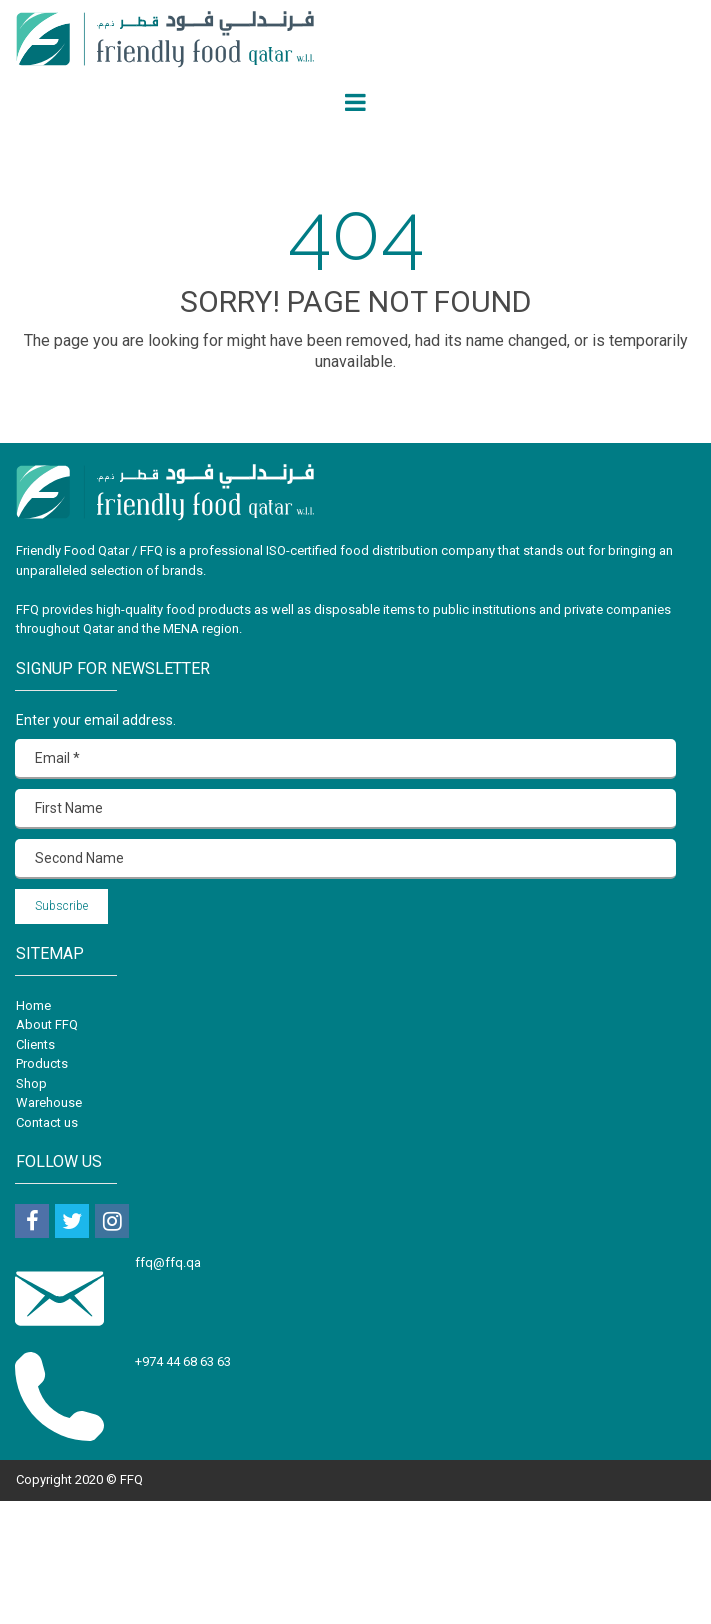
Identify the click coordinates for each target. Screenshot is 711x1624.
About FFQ (47, 1024)
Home (33, 1005)
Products (42, 1063)
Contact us (47, 1122)
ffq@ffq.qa (169, 1262)
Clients (35, 1044)
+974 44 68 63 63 (183, 1361)
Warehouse (49, 1102)
